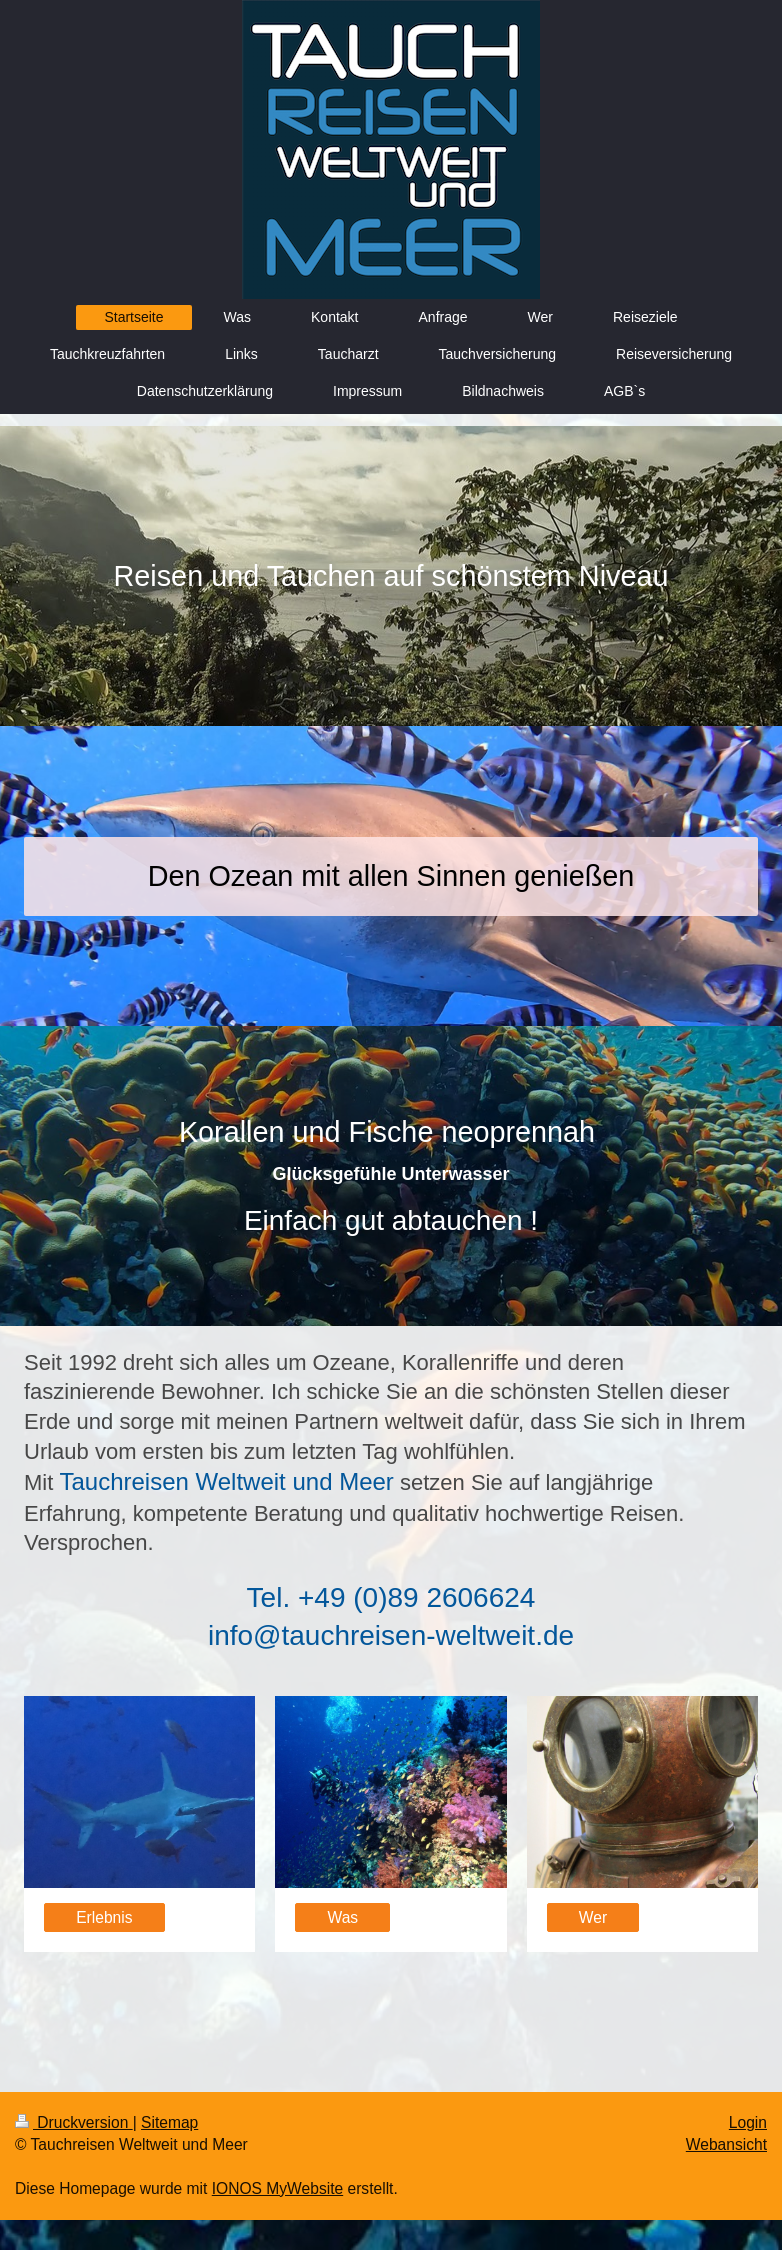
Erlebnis (104, 1917)
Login (748, 2122)
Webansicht (726, 2144)
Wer (593, 1917)
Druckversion (74, 2122)
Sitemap (169, 2122)
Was (343, 1917)
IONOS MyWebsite (277, 2188)
